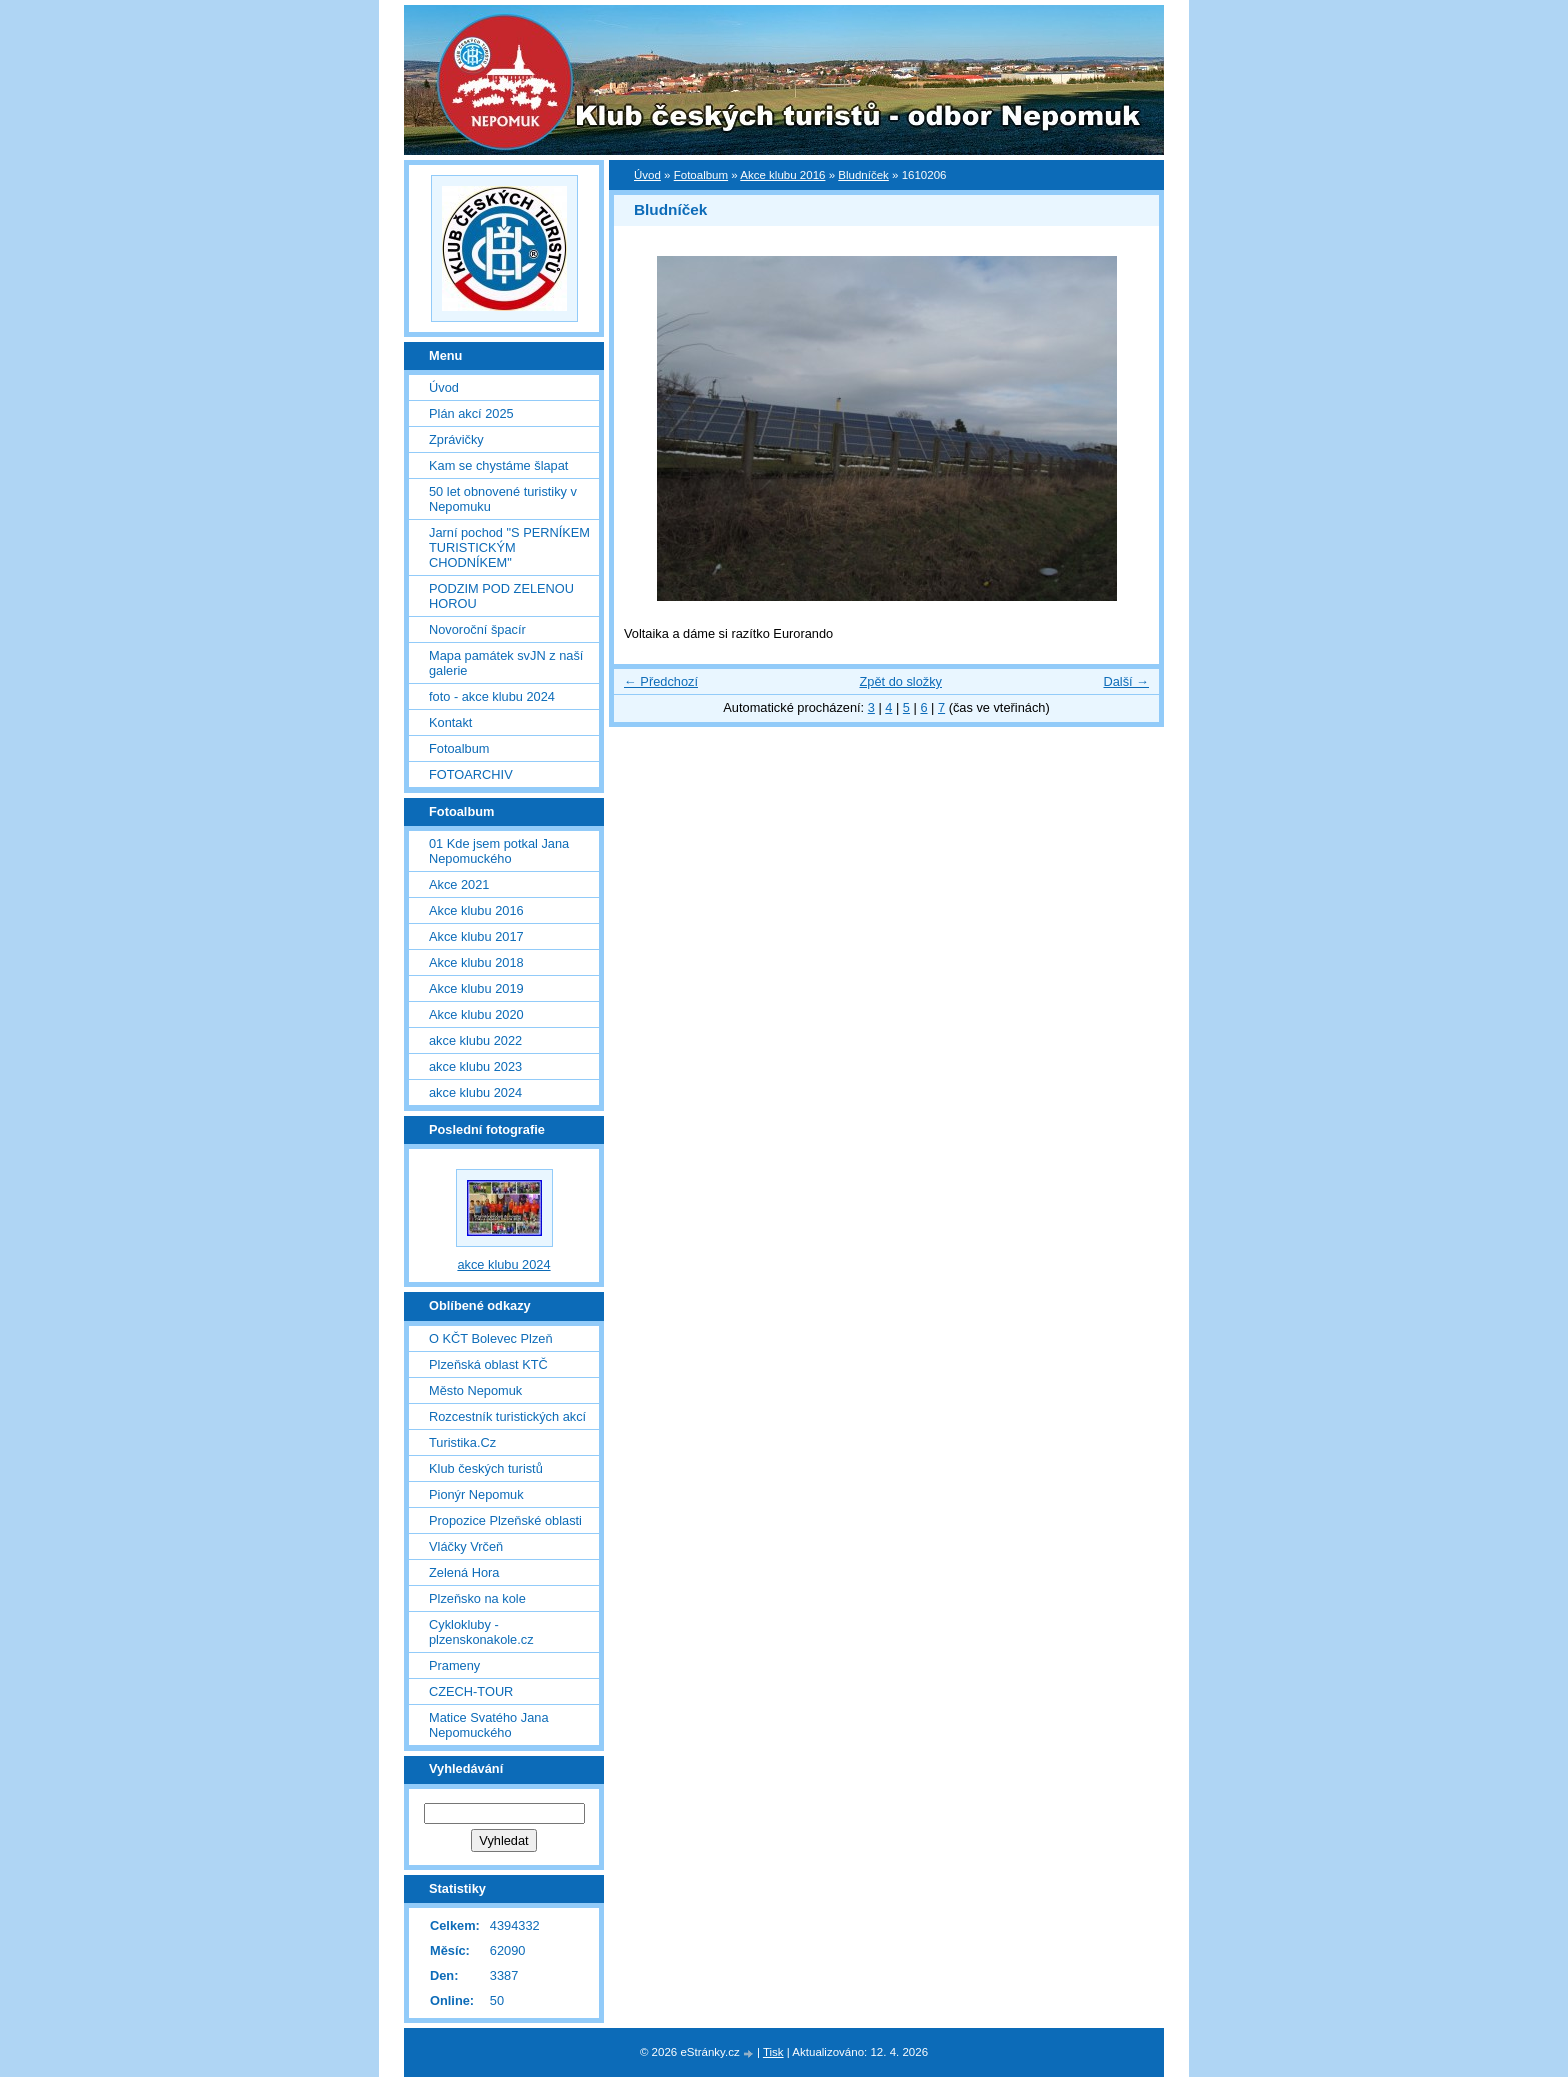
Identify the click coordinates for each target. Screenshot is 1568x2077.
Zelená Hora (464, 1572)
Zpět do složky (900, 681)
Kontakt (450, 722)
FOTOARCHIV (471, 774)
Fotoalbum (701, 175)
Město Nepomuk (475, 1390)
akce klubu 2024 (475, 1092)
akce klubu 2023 (475, 1066)
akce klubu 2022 (475, 1040)
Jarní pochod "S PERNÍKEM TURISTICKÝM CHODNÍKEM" (509, 547)
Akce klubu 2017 (476, 936)
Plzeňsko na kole (477, 1598)
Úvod (647, 175)
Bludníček (863, 175)
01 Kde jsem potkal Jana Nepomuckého (499, 851)
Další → (1126, 681)
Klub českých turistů (486, 1468)
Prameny (454, 1665)
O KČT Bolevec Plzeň (491, 1338)
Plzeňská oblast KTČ (488, 1364)
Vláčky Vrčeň (466, 1546)
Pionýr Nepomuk (476, 1494)
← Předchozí (661, 681)
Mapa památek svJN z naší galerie (506, 663)
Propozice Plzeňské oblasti (505, 1520)
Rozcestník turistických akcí (507, 1416)
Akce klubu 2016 (782, 175)
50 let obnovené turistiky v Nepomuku (503, 499)
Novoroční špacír (477, 629)
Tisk (773, 2052)
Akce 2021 (459, 884)
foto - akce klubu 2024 (492, 696)
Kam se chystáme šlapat (498, 465)
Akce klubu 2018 (476, 962)
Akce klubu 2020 (476, 1014)
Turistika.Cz (462, 1442)
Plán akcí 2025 (471, 413)
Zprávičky (456, 439)
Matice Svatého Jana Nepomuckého (489, 1725)
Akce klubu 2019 (476, 988)
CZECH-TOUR (471, 1691)
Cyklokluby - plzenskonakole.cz (481, 1632)
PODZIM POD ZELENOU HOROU (501, 596)
